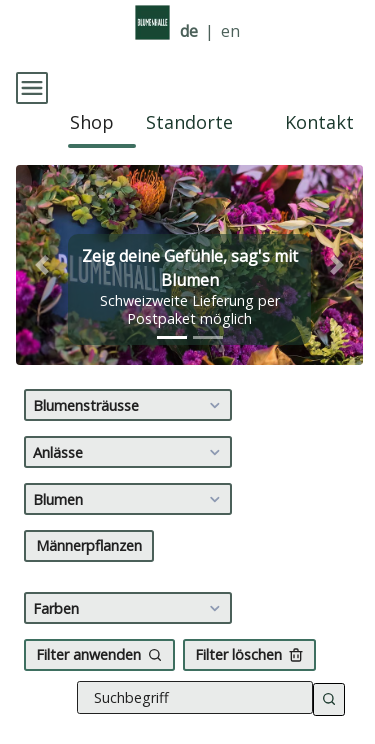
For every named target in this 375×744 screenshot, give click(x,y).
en (230, 31)
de (189, 31)
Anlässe (129, 434)
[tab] (172, 319)
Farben (129, 590)
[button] (42, 247)
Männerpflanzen (89, 527)
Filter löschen (249, 636)
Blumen (129, 481)
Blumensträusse (129, 387)
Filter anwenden (99, 636)
